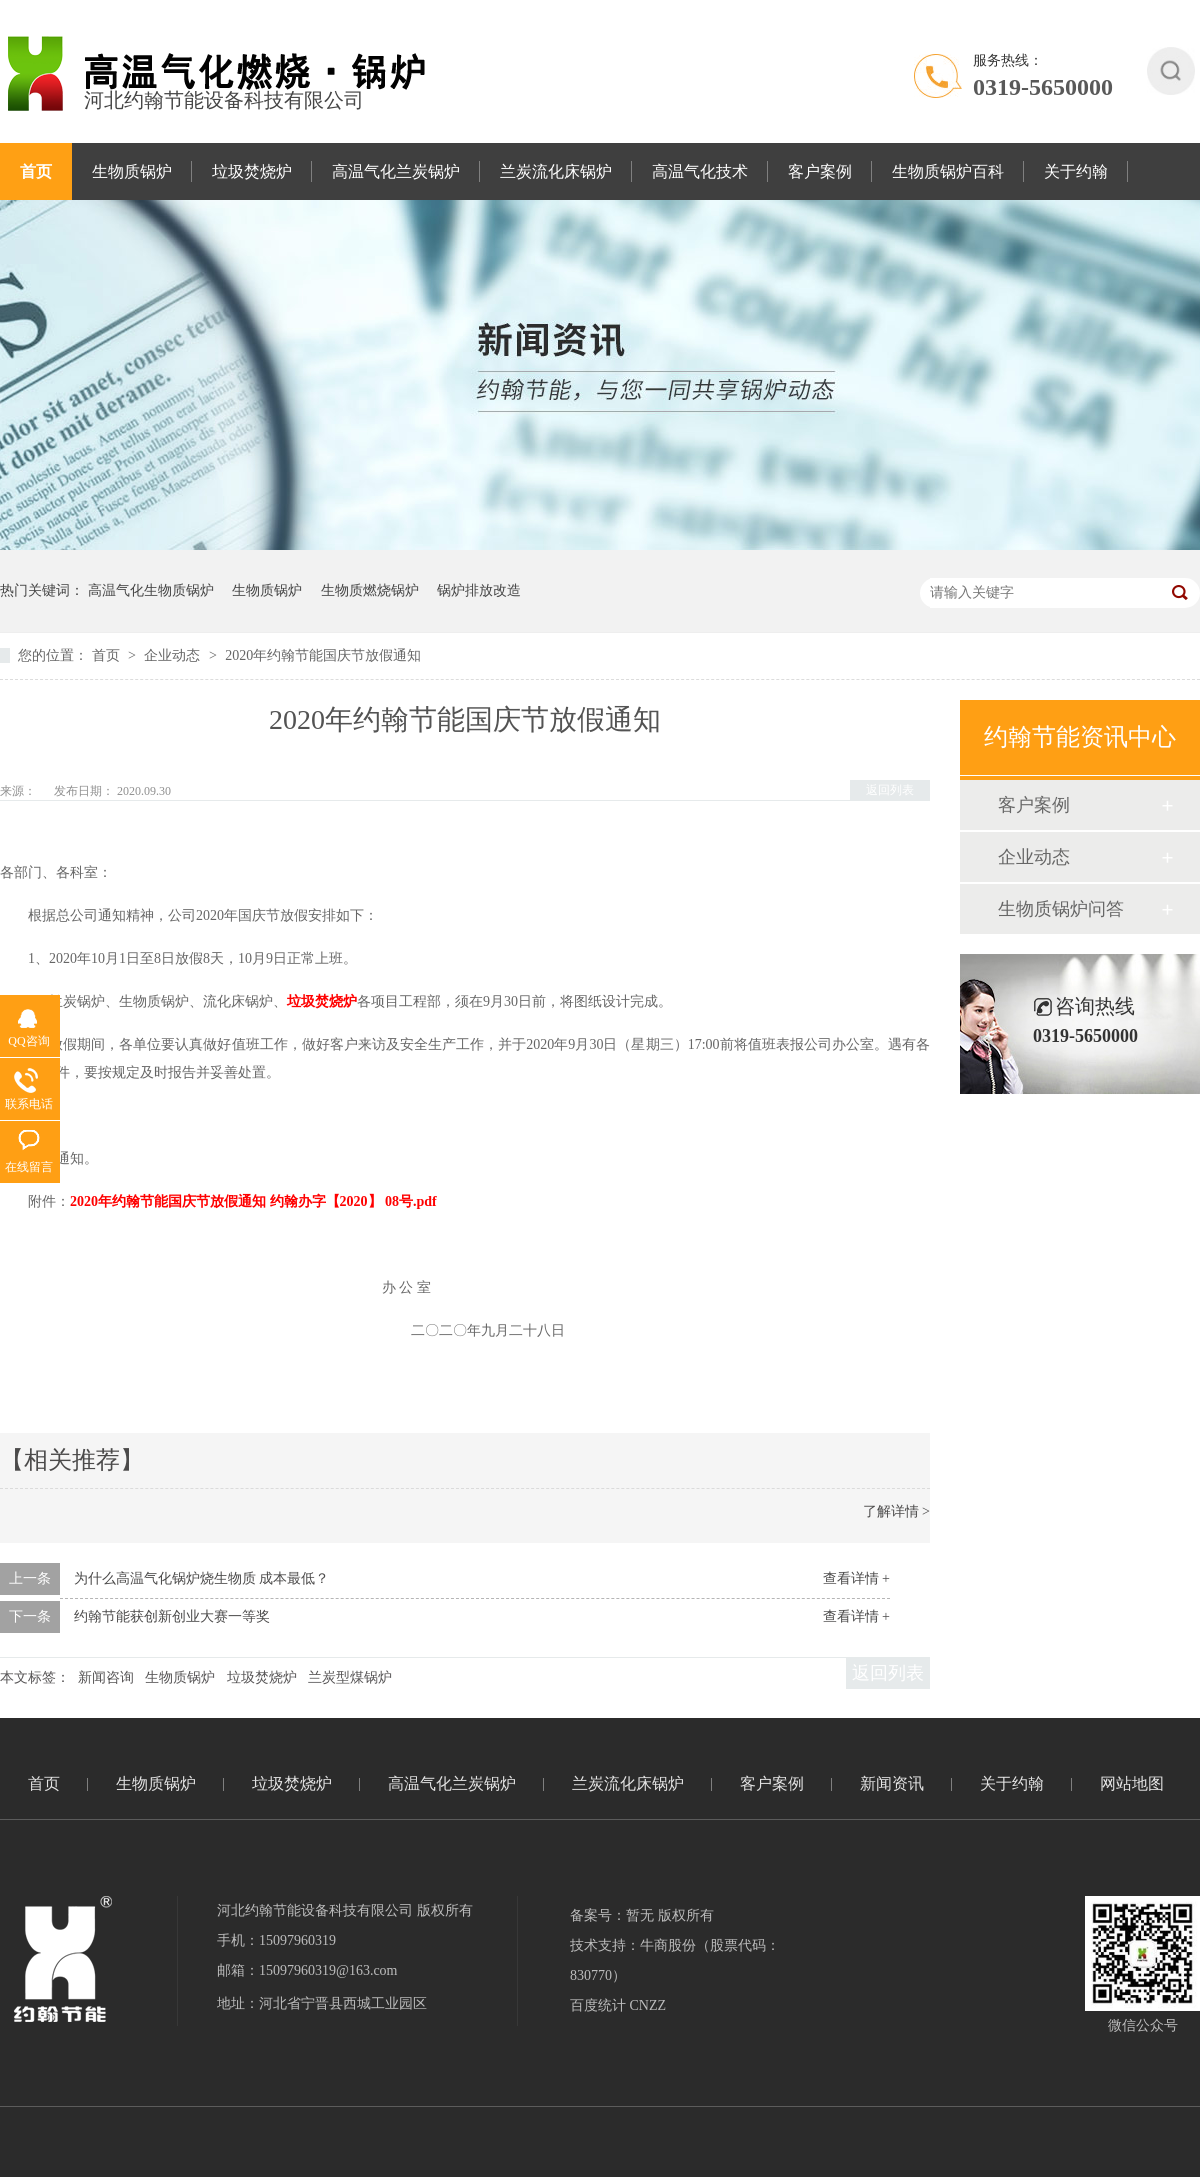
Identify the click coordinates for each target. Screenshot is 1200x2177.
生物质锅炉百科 (948, 171)
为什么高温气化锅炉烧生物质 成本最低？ (202, 1578)
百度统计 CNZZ (618, 2005)
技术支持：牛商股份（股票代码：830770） (675, 1960)
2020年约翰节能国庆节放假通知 (323, 655)
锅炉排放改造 (479, 590)
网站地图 (1132, 1783)
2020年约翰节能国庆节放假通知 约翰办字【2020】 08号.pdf (253, 1201)
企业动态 (174, 655)
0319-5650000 (1043, 87)
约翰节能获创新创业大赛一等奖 (172, 1616)
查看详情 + (856, 1578)
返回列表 (890, 790)
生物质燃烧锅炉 (370, 590)
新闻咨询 (106, 1677)
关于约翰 (1076, 171)
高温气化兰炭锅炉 (396, 171)
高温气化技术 (700, 171)
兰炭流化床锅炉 (556, 171)
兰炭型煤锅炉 (350, 1677)
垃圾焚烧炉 (252, 171)
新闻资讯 (892, 1783)
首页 (36, 171)
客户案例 (820, 171)
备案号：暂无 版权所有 (642, 1915)
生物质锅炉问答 (1061, 909)
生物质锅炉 (132, 171)
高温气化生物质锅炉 (151, 590)
